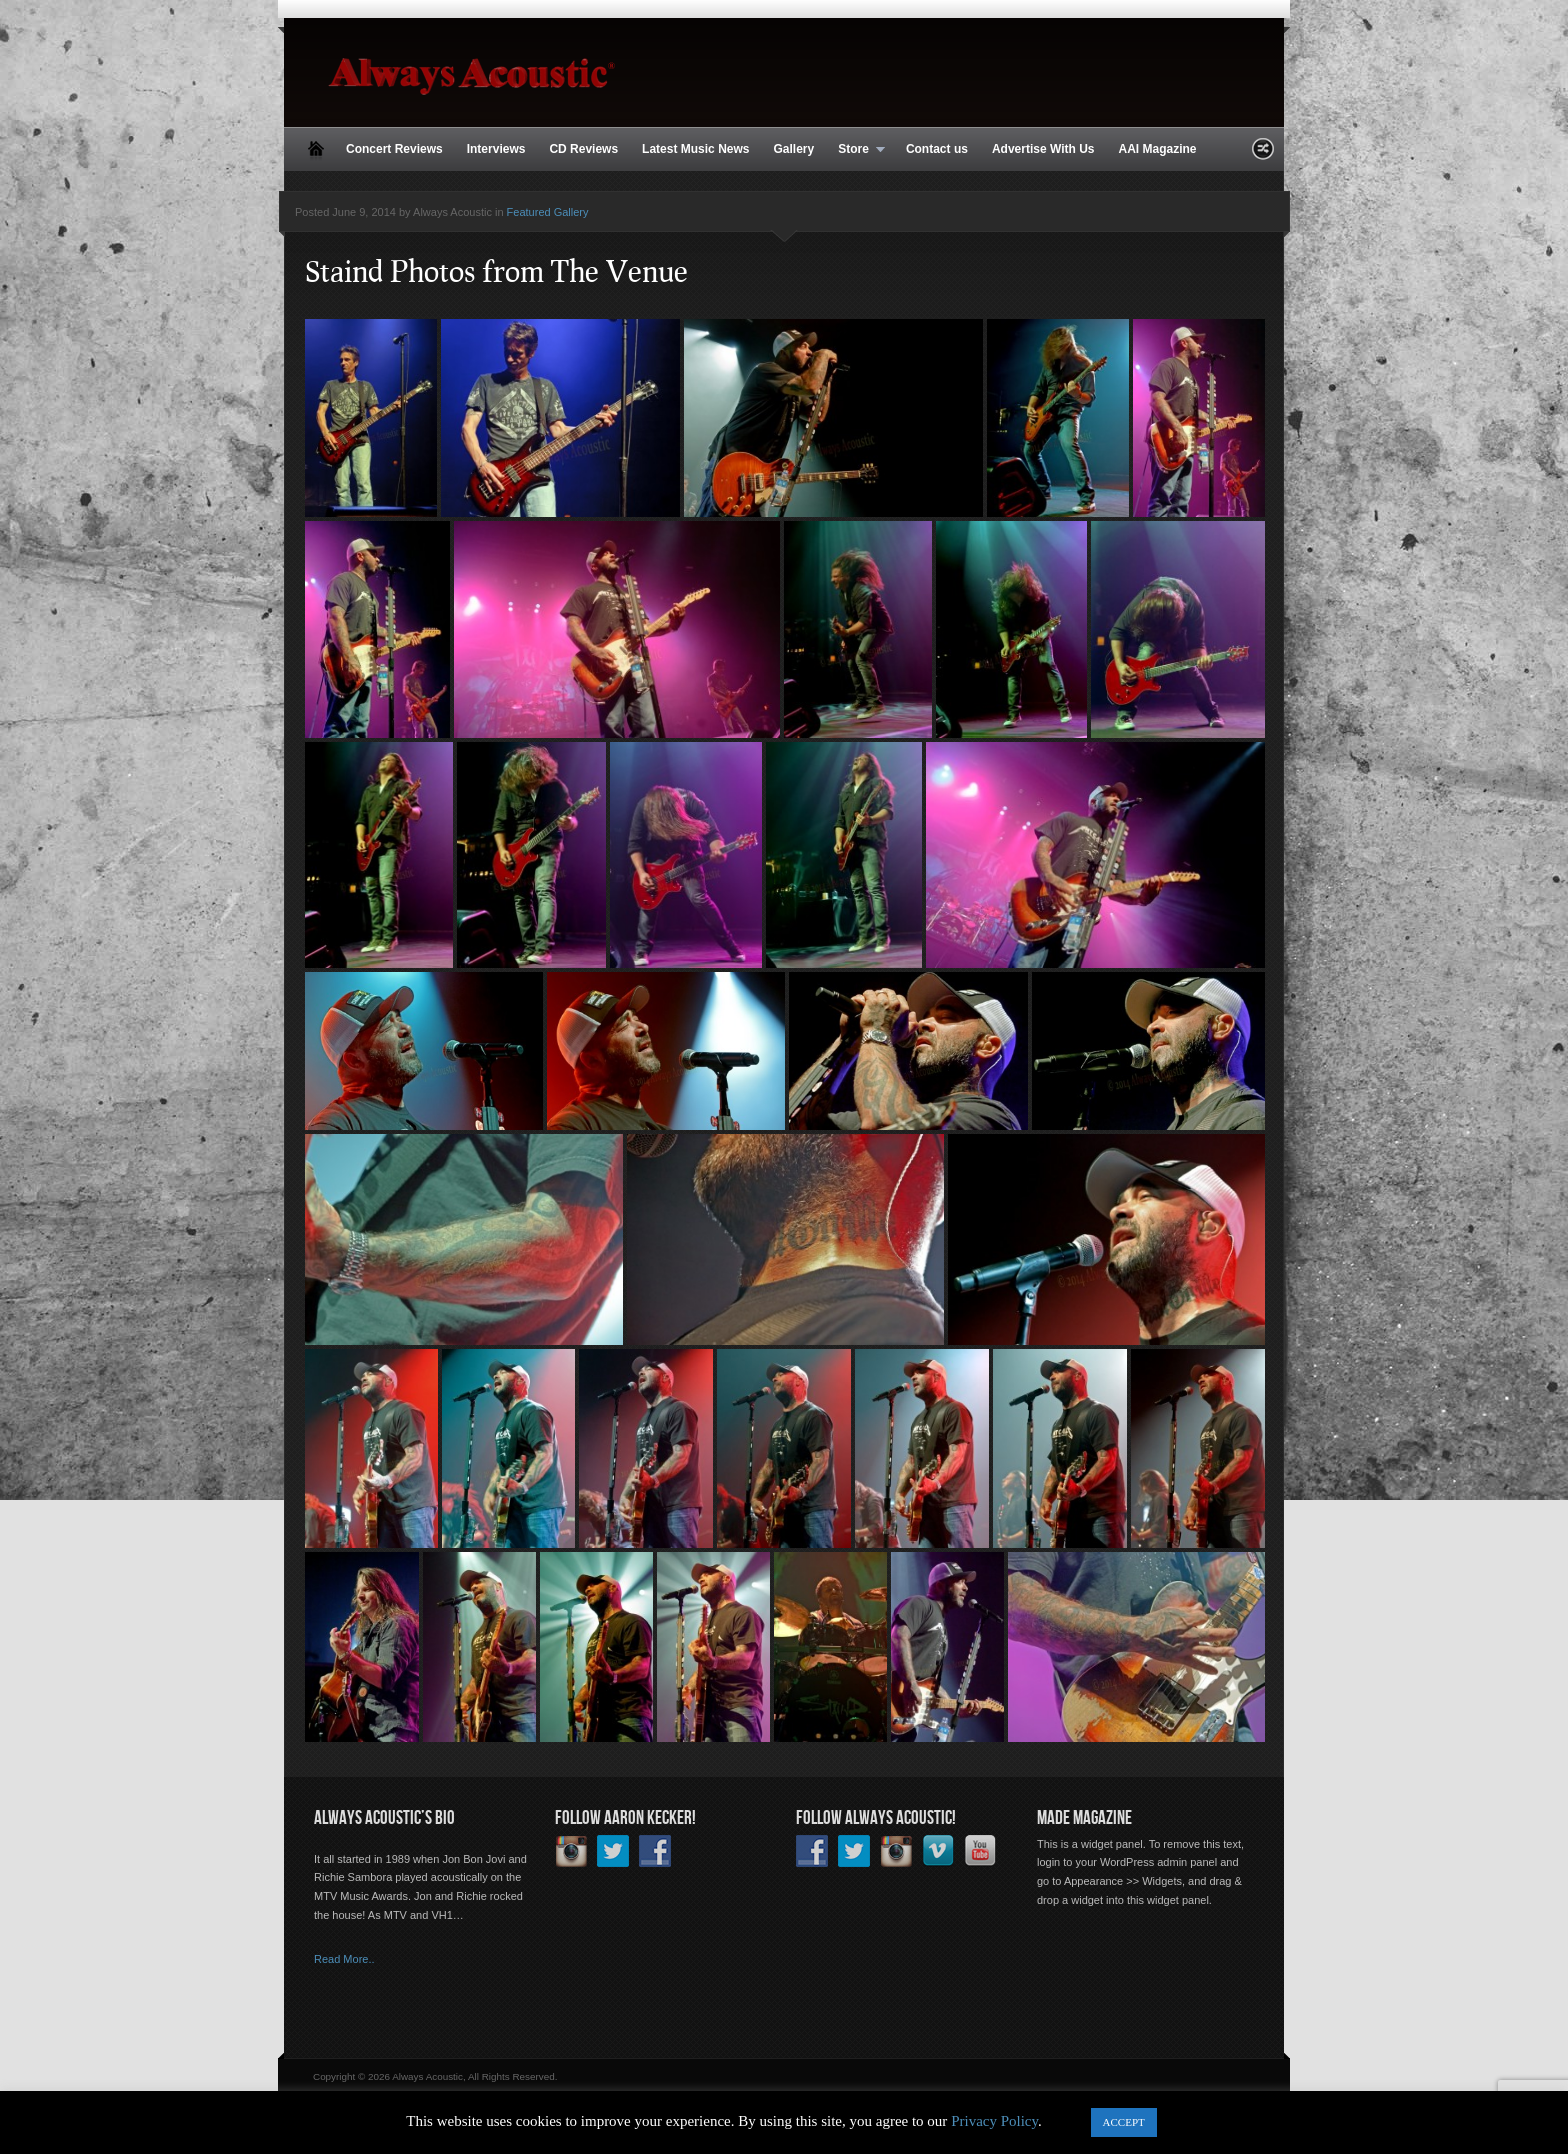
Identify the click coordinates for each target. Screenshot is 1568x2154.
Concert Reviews (394, 149)
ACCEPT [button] (1124, 2122)
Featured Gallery (548, 212)
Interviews (496, 149)
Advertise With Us (1043, 149)
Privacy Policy (994, 2121)
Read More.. (344, 1959)
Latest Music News (695, 149)
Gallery (793, 149)
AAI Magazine (1157, 149)
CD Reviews (583, 149)
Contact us (937, 149)
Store (855, 150)
